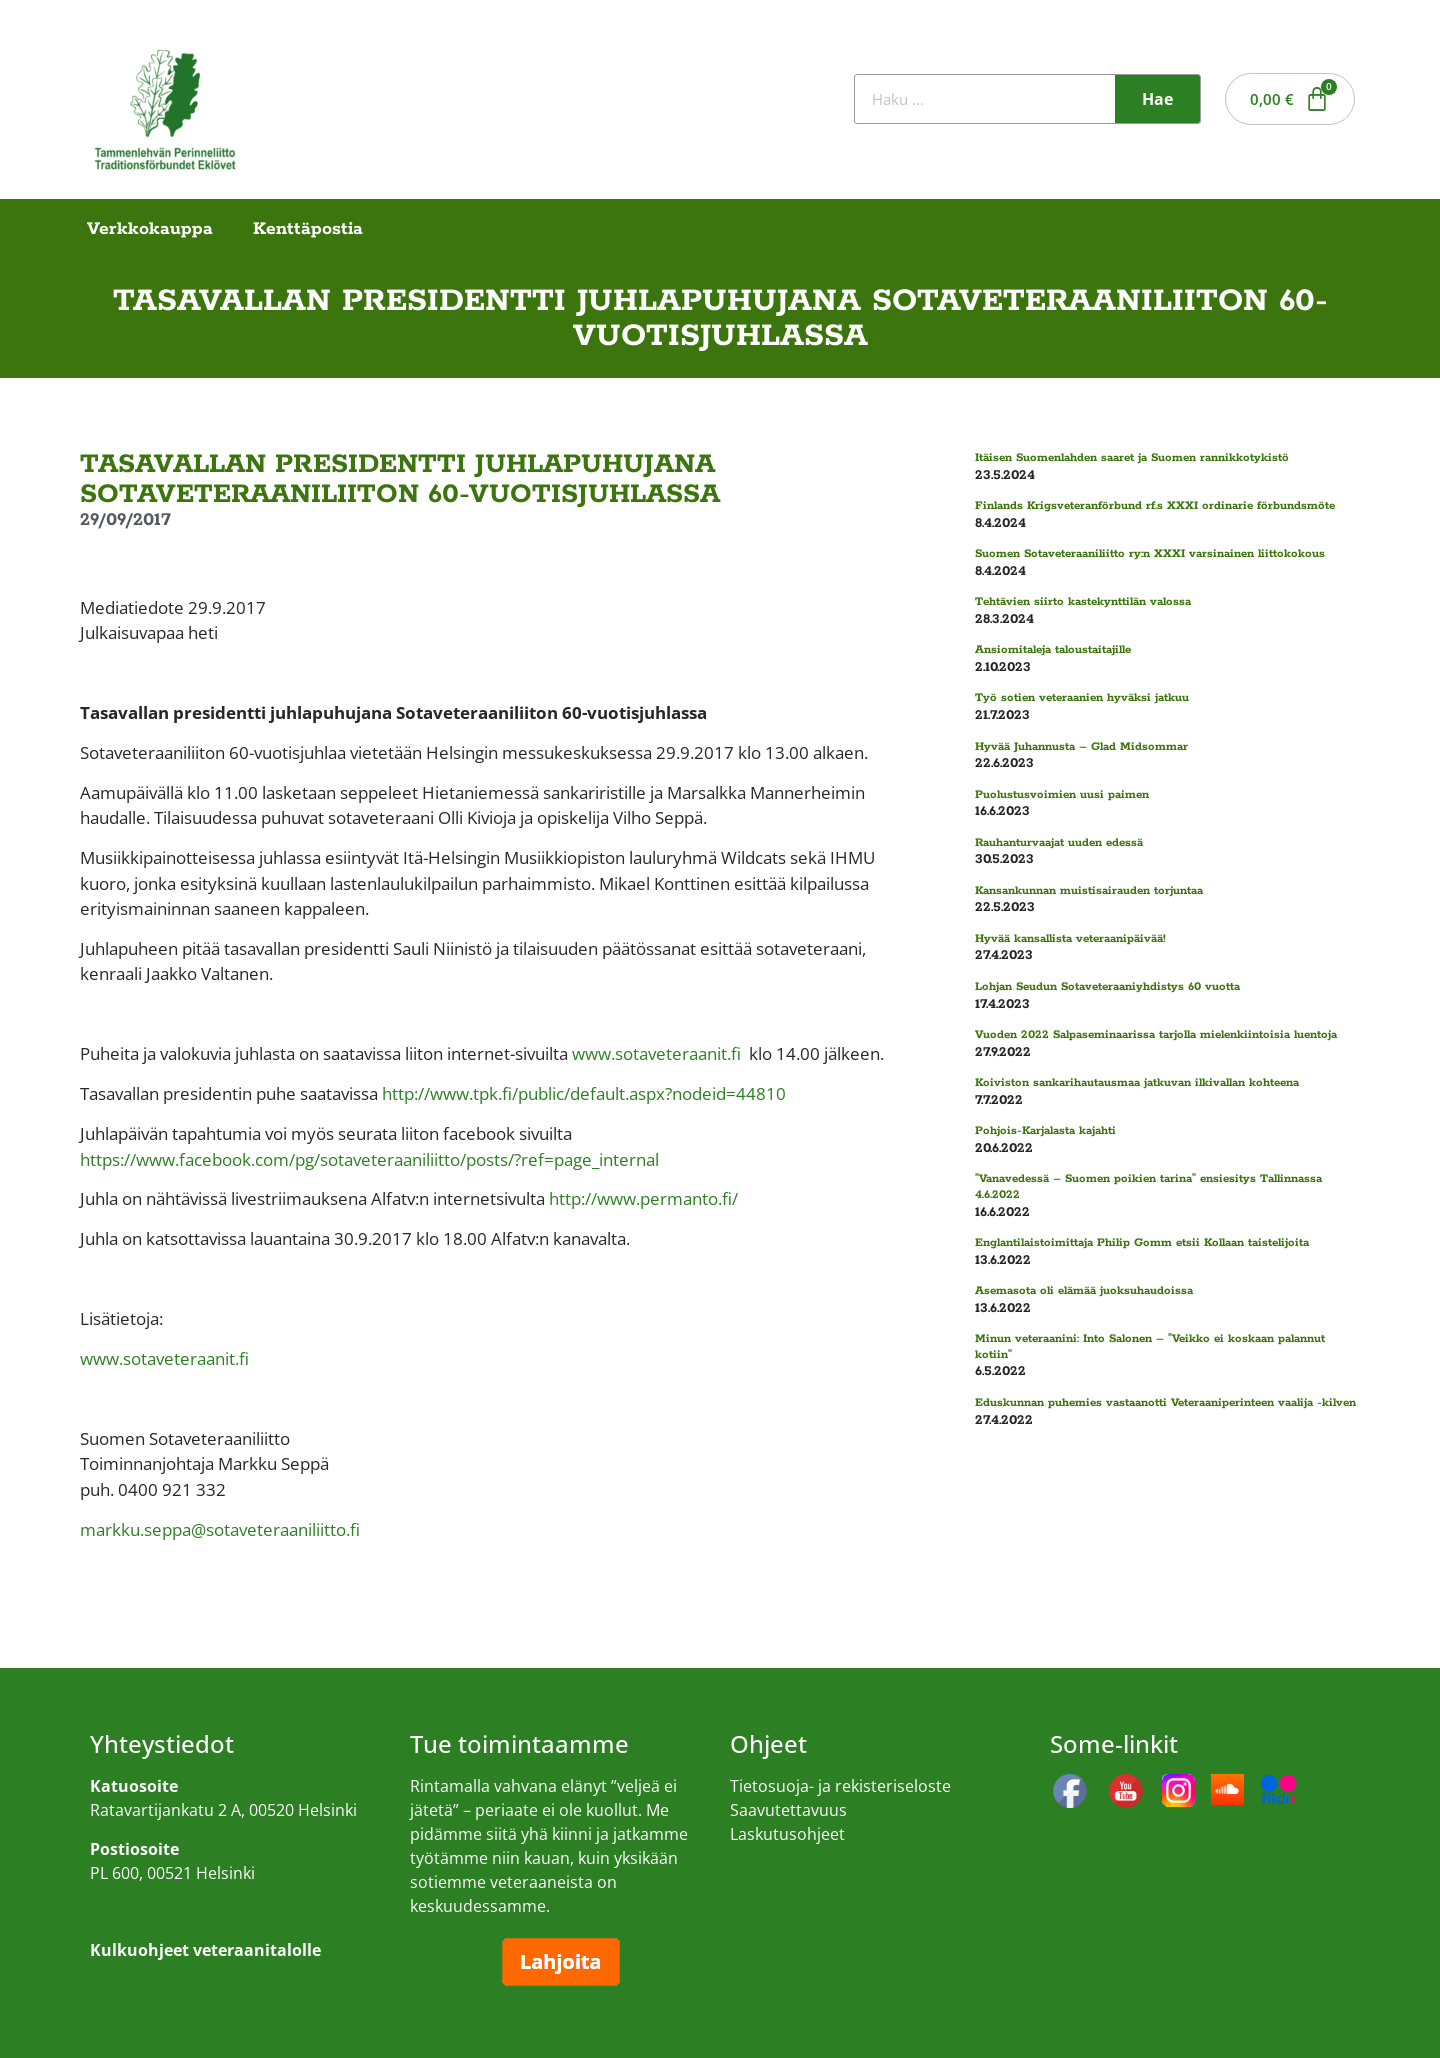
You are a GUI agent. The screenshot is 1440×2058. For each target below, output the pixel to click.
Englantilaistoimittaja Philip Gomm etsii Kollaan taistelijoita (1142, 1242)
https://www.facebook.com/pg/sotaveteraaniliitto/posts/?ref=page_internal (369, 1159)
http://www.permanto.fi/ (643, 1198)
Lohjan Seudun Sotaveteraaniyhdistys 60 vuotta (1107, 986)
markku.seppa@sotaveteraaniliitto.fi (220, 1529)
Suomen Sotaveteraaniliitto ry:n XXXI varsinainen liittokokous (1150, 553)
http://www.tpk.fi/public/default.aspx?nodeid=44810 (584, 1093)
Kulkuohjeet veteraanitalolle (195, 1911)
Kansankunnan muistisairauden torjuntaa (1089, 890)
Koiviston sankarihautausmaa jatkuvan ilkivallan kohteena (1137, 1082)
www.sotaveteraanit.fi (656, 1053)
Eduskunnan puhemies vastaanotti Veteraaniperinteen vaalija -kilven (1165, 1402)
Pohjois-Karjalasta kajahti (1045, 1130)
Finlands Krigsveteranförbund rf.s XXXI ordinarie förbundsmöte (1155, 505)
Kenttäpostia (308, 229)
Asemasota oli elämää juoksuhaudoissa (1084, 1290)
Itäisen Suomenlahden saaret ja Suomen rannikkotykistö (1132, 457)
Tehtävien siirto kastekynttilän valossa (1083, 601)
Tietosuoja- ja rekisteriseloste (840, 1786)
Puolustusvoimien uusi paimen (1062, 794)
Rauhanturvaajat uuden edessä (1059, 842)
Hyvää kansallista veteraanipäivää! (1070, 938)
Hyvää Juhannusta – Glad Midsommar (1081, 746)
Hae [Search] (1157, 99)
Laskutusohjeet (787, 1834)
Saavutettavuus (788, 1810)
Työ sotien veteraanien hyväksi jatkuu (1082, 697)
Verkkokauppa (150, 229)
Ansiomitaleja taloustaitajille (1053, 649)
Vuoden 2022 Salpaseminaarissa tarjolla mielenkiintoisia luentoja (1156, 1034)
